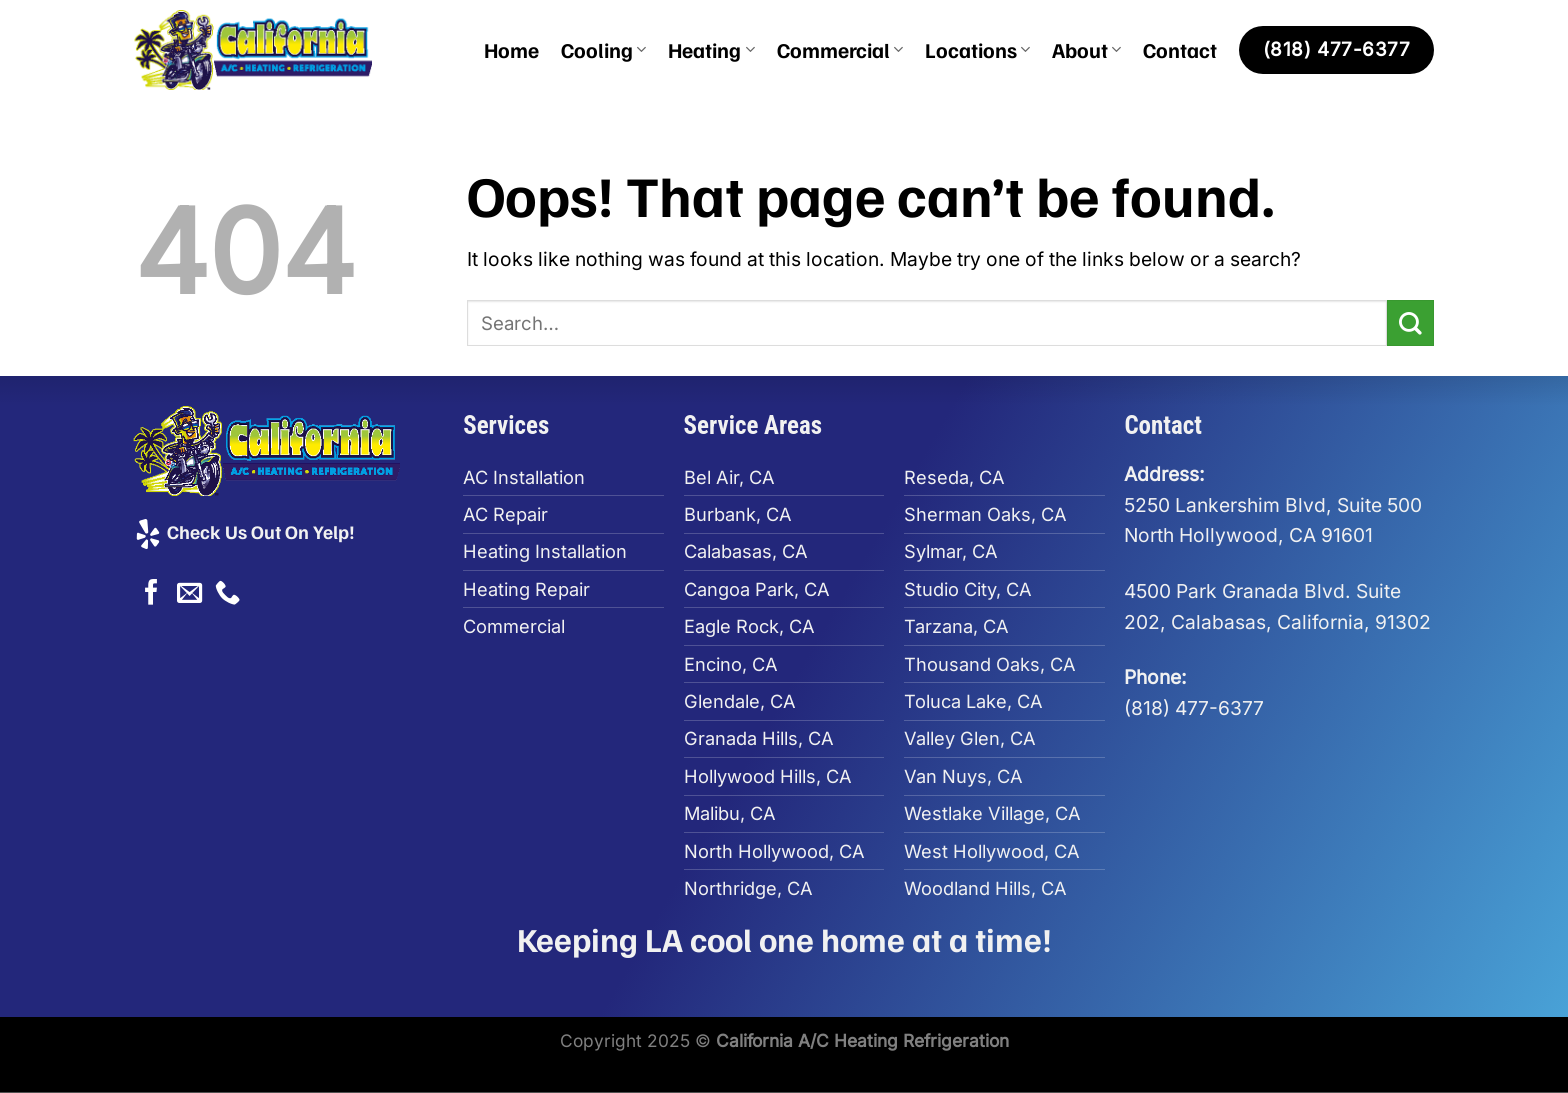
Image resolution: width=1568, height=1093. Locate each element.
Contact (1180, 49)
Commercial (840, 49)
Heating (711, 49)
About (1086, 49)
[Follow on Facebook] (151, 594)
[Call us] (227, 594)
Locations (977, 49)
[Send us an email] (189, 594)
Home (511, 49)
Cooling (603, 49)
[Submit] (1410, 323)
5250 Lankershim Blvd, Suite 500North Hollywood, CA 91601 (1273, 504)
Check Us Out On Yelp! (244, 531)
